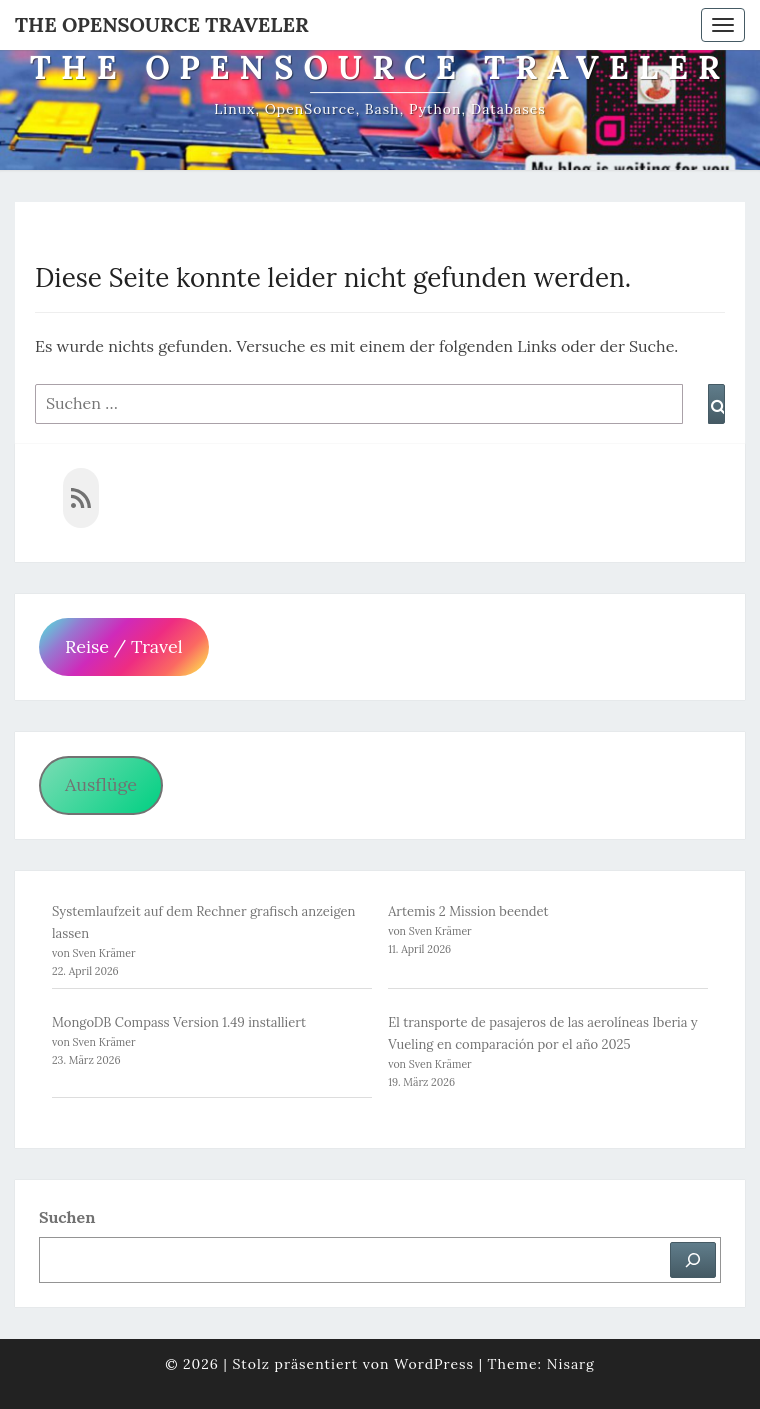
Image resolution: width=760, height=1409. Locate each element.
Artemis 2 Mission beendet (468, 911)
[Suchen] (693, 1260)
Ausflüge (101, 784)
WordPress (434, 1364)
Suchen (67, 1217)
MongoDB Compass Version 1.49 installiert (179, 1022)
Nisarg (571, 1364)
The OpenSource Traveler (162, 24)
